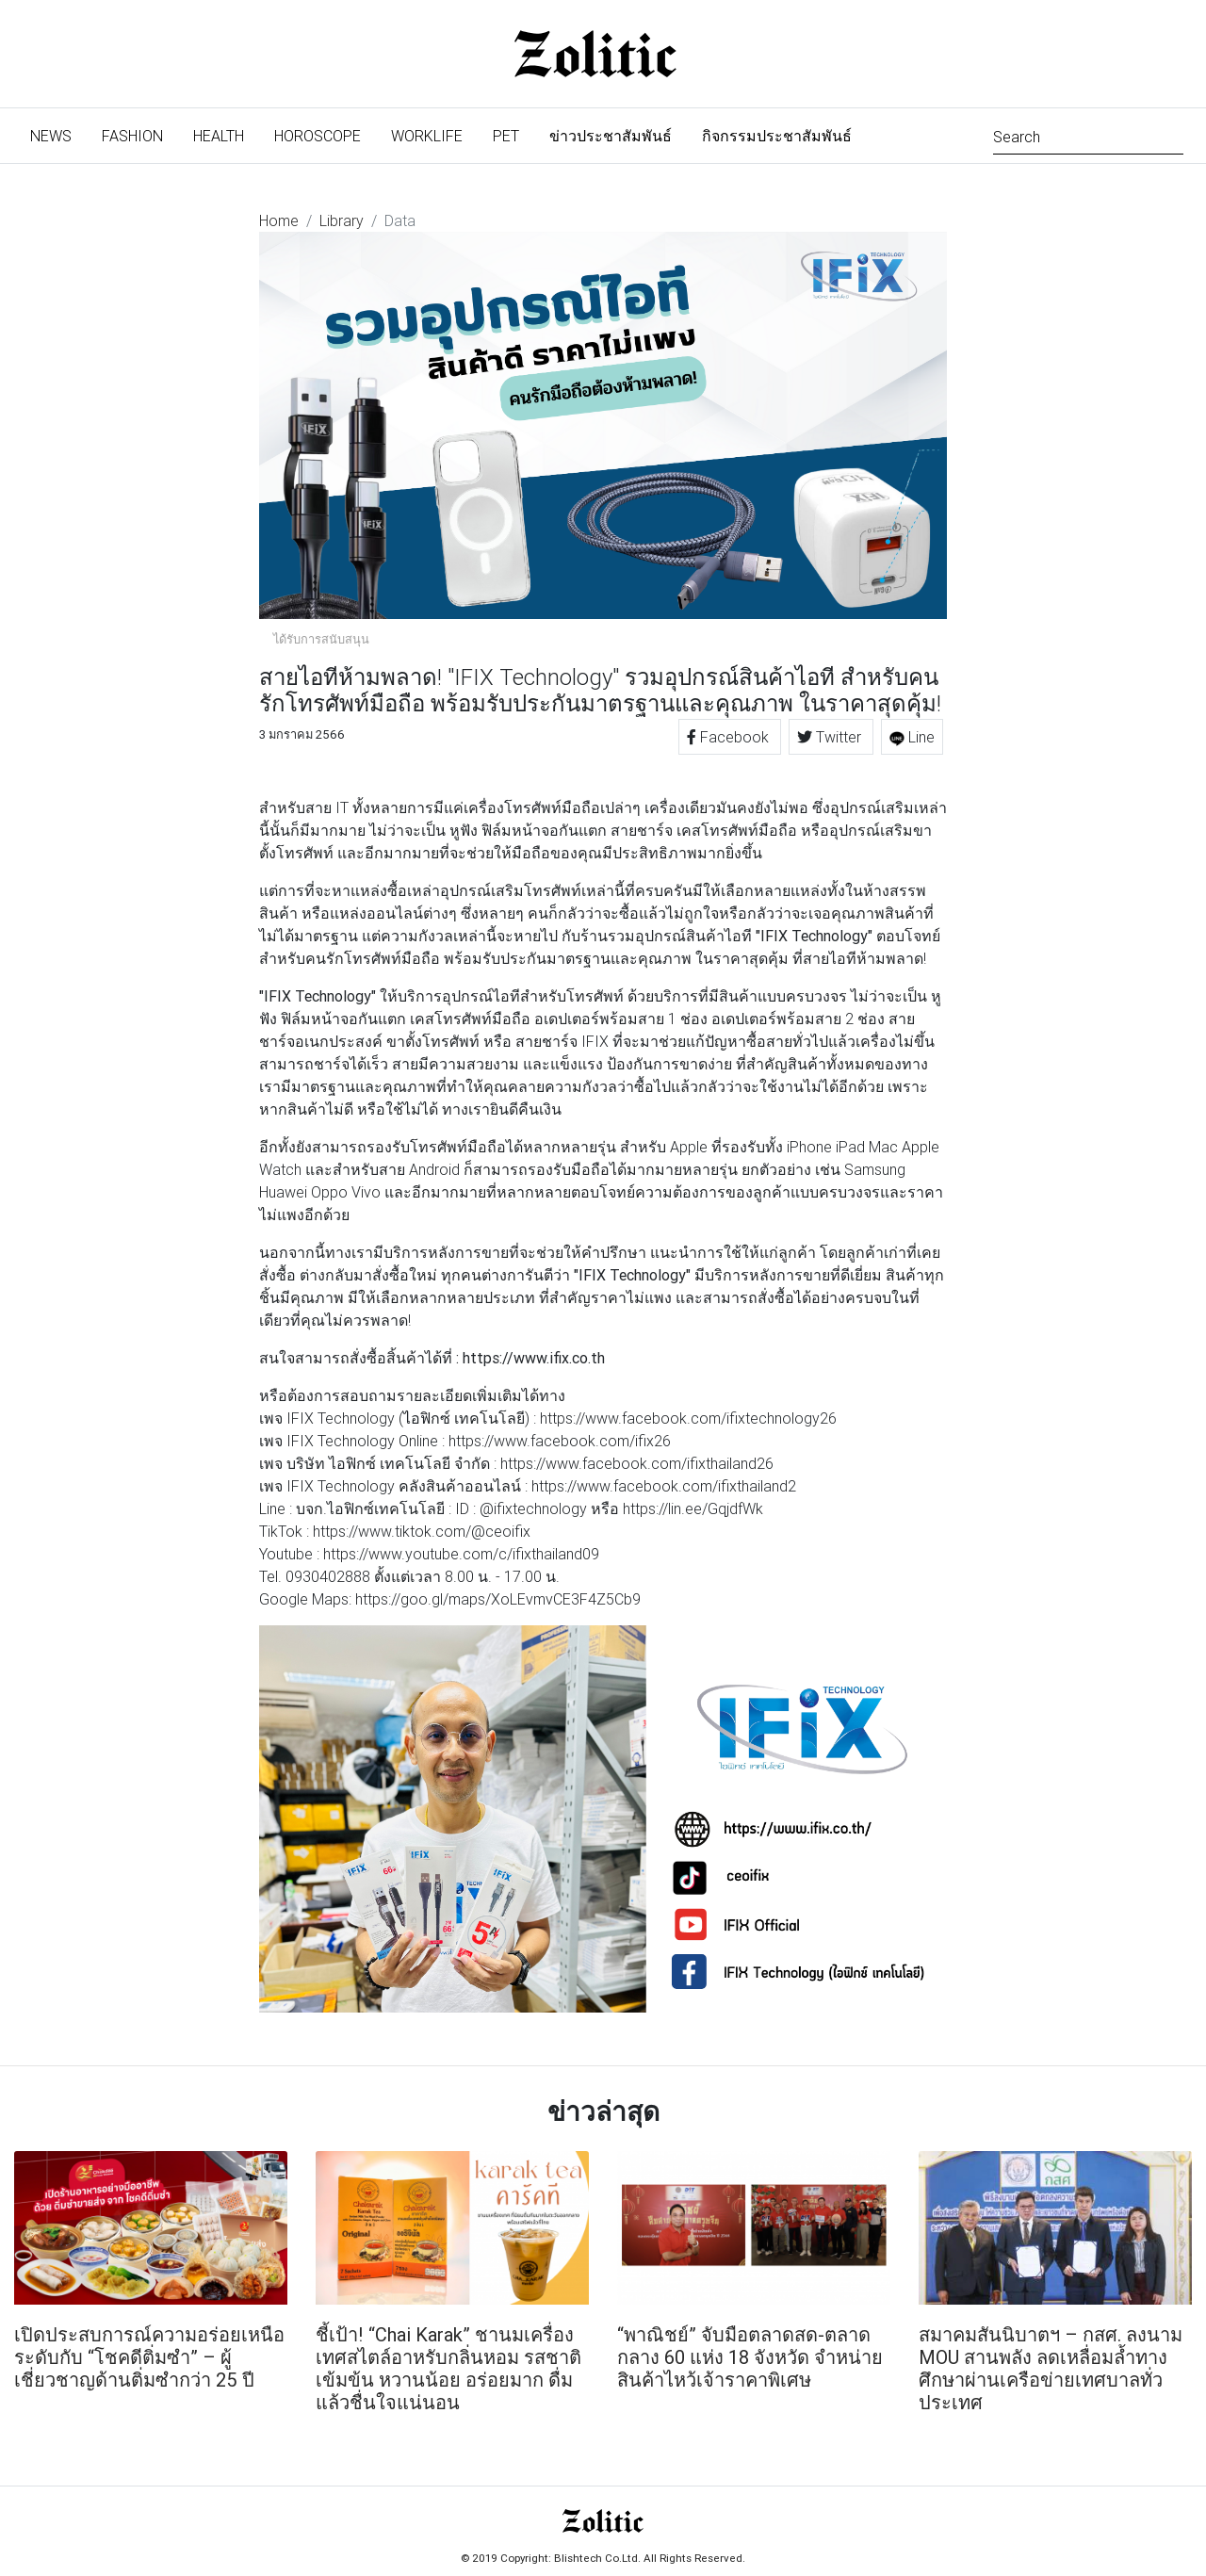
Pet (506, 135)
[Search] (1088, 135)
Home (279, 220)
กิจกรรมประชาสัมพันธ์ (777, 135)
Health (218, 135)
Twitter (831, 736)
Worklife (427, 135)
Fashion (132, 135)
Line (912, 736)
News (58, 134)
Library (341, 220)
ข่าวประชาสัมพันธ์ (610, 135)
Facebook (730, 736)
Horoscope (317, 135)
